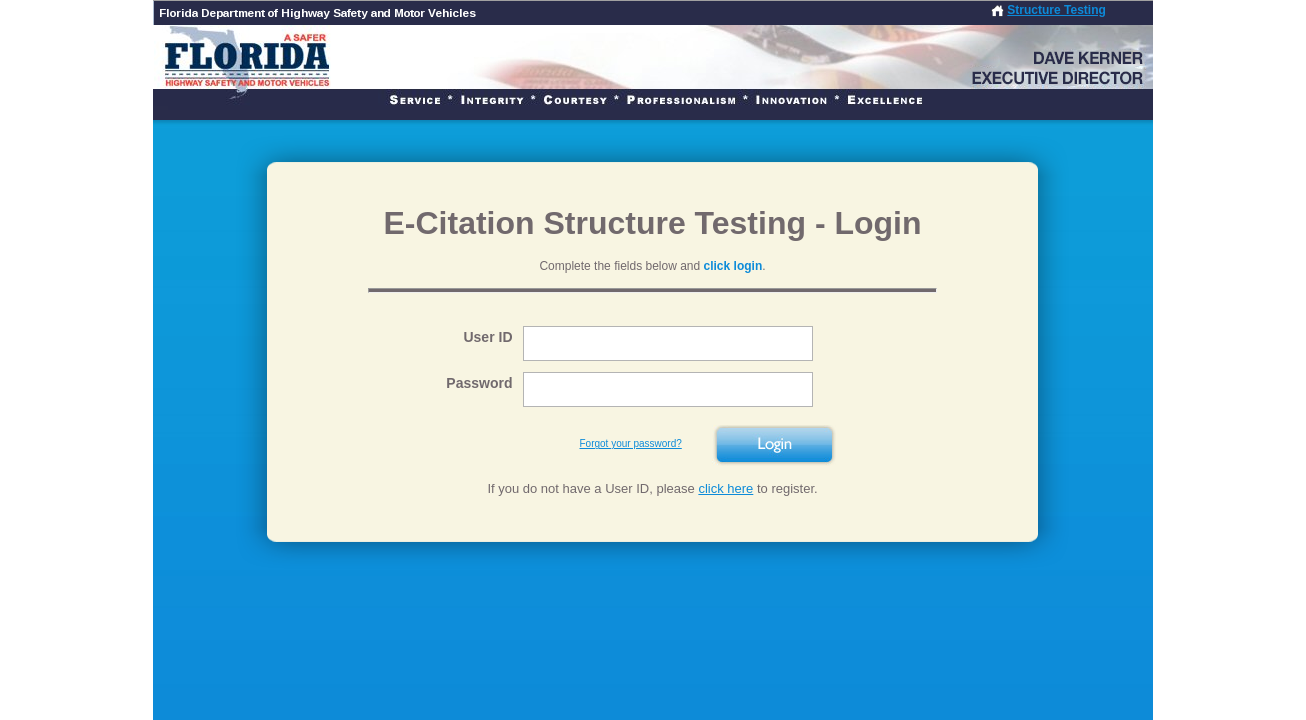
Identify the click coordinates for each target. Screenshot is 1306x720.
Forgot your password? (631, 443)
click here (725, 488)
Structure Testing (1056, 10)
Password (479, 383)
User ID (487, 337)
